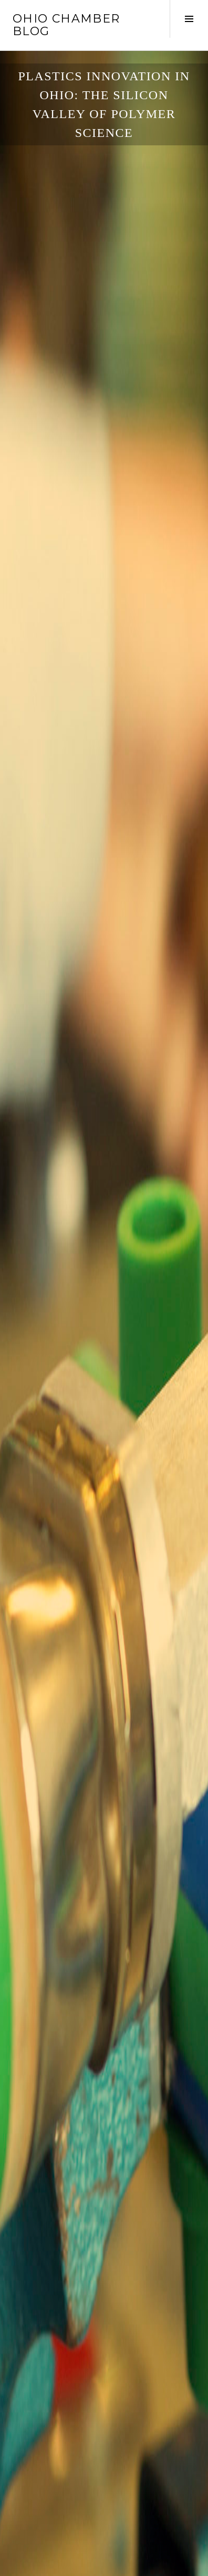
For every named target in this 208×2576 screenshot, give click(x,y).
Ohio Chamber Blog (66, 25)
